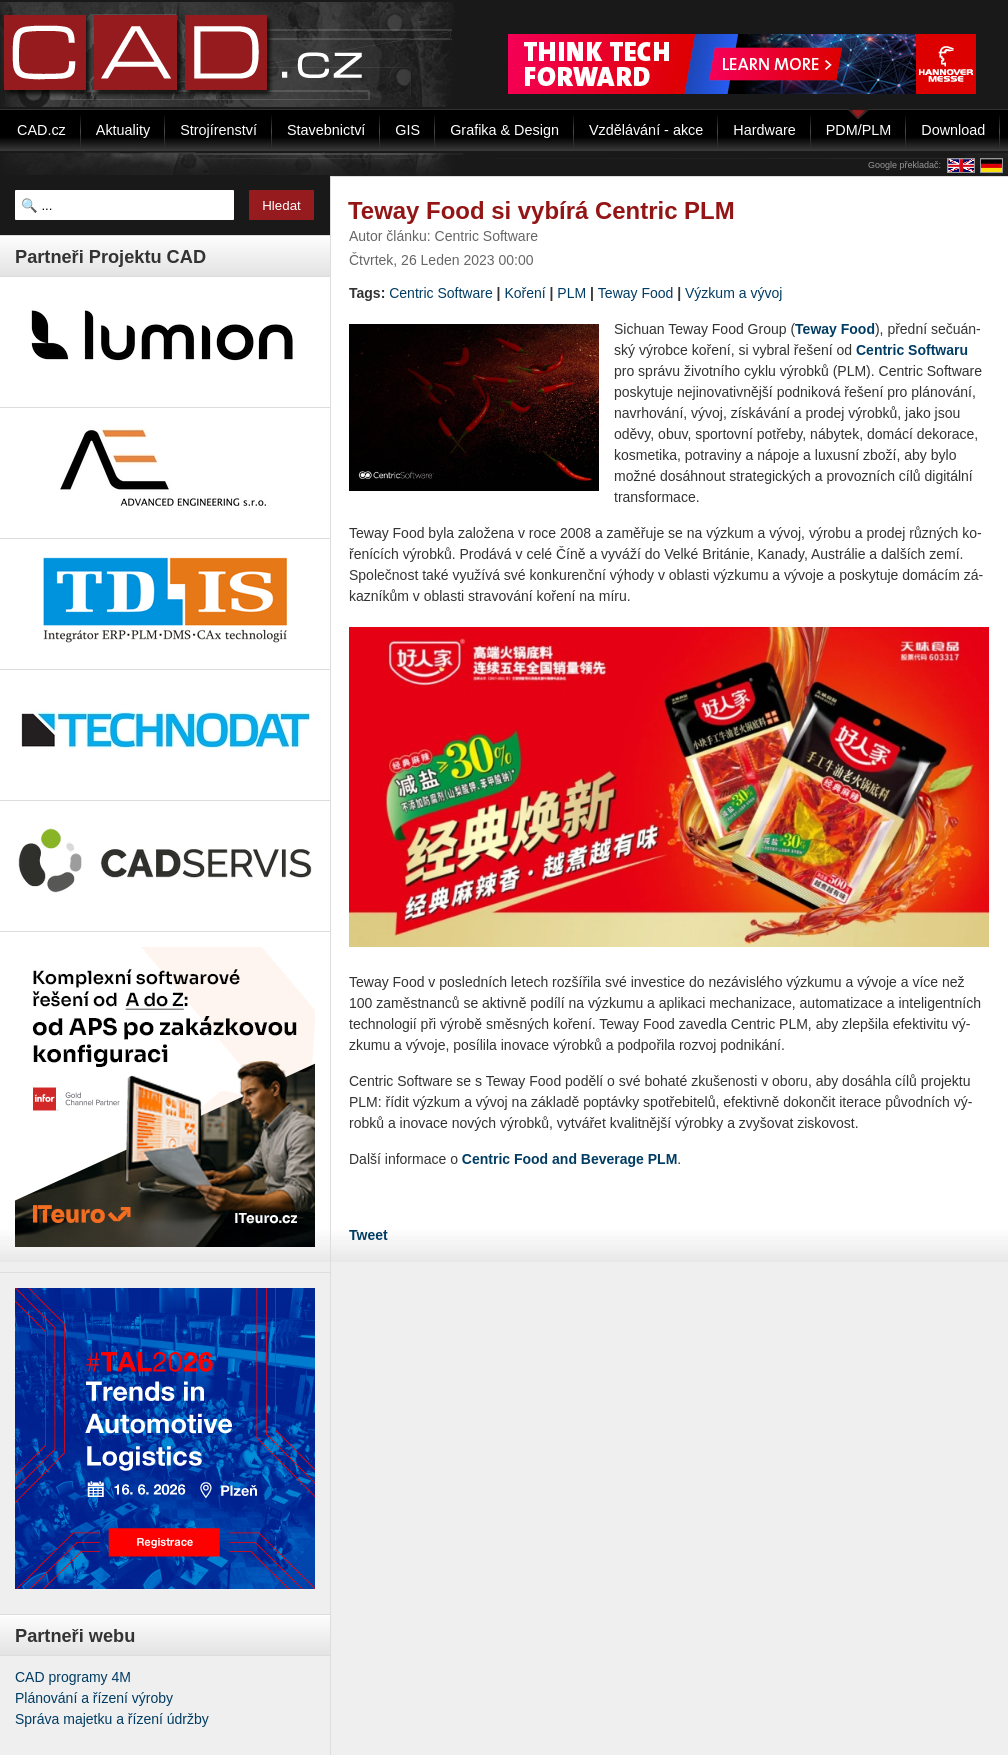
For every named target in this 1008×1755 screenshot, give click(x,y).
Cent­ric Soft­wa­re (440, 293)
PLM (571, 293)
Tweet (368, 1235)
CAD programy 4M (73, 1677)
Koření (524, 293)
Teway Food (635, 293)
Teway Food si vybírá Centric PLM (541, 210)
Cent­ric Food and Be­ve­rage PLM (569, 1159)
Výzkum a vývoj (733, 293)
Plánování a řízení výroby (94, 1698)
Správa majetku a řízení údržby (112, 1719)
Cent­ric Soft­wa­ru (912, 350)
